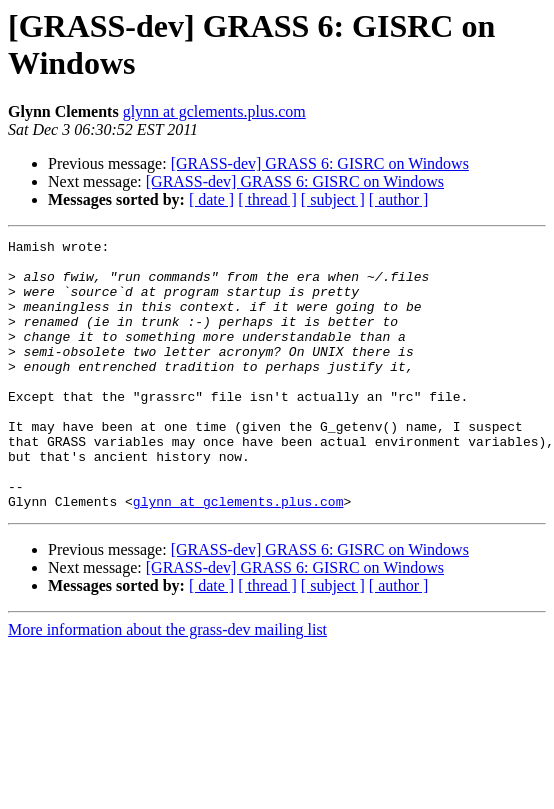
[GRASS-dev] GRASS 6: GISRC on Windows (320, 163)
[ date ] (211, 199)
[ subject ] (333, 199)
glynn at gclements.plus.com (214, 111)
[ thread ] (267, 199)
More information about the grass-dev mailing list (167, 683)
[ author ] (399, 199)
